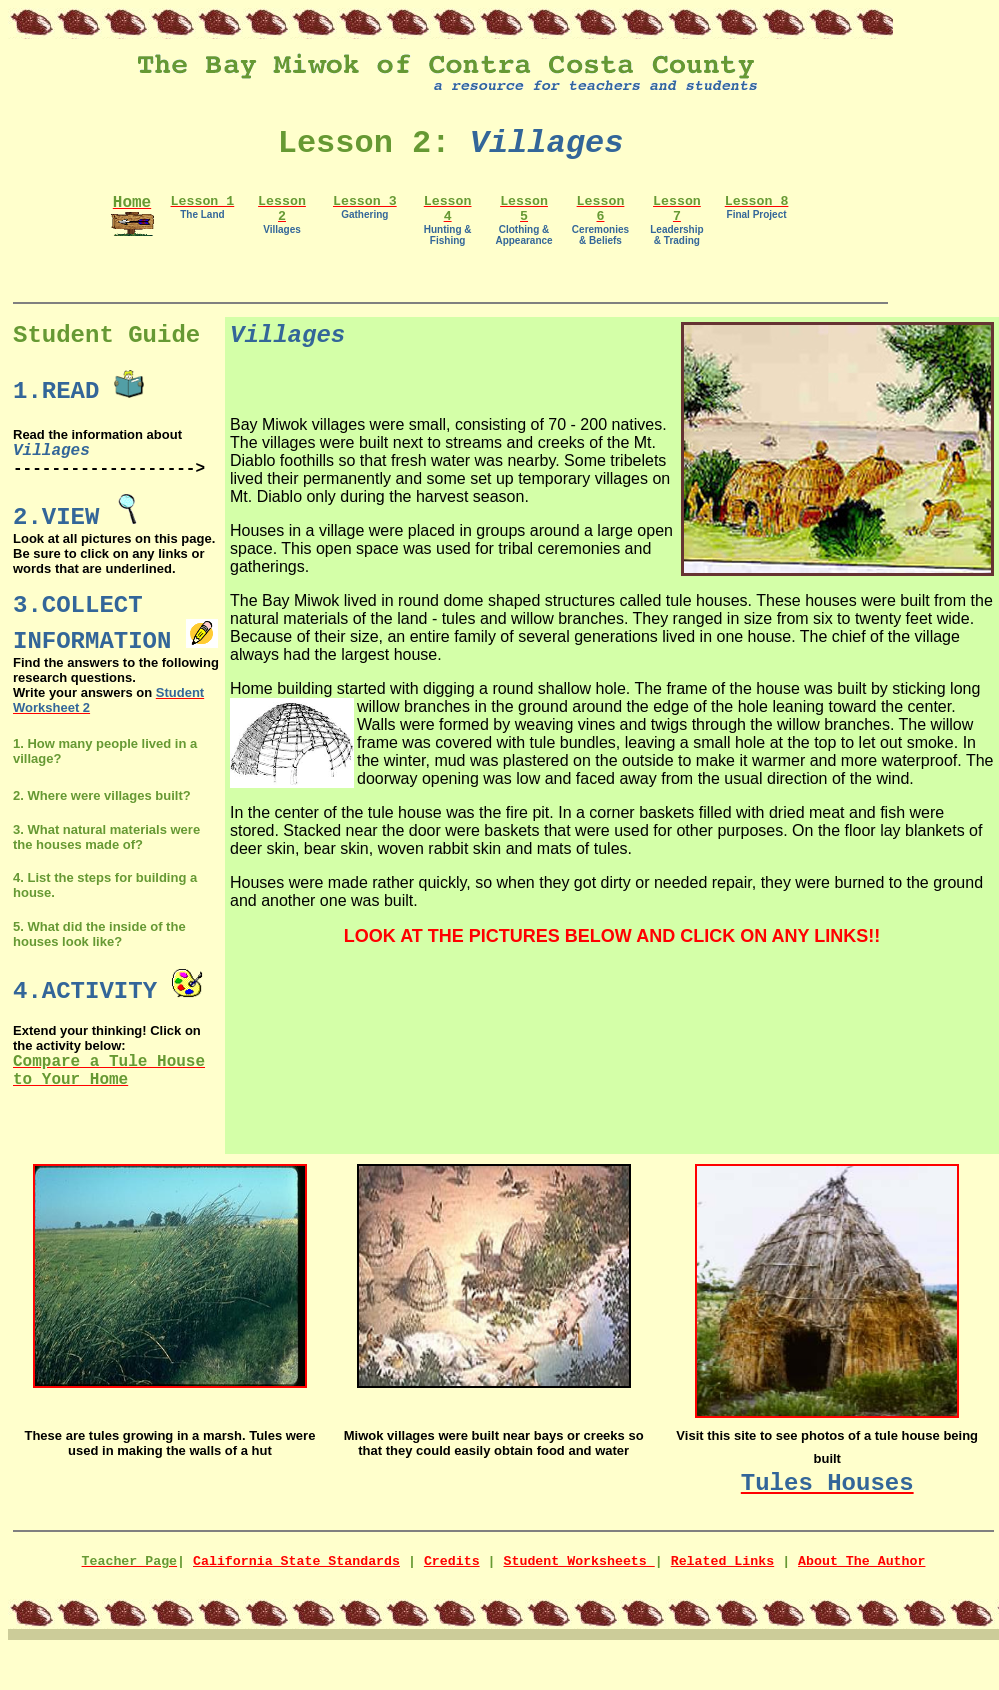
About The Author (861, 1561)
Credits (452, 1561)
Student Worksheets (579, 1561)
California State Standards (296, 1561)
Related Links (723, 1561)
